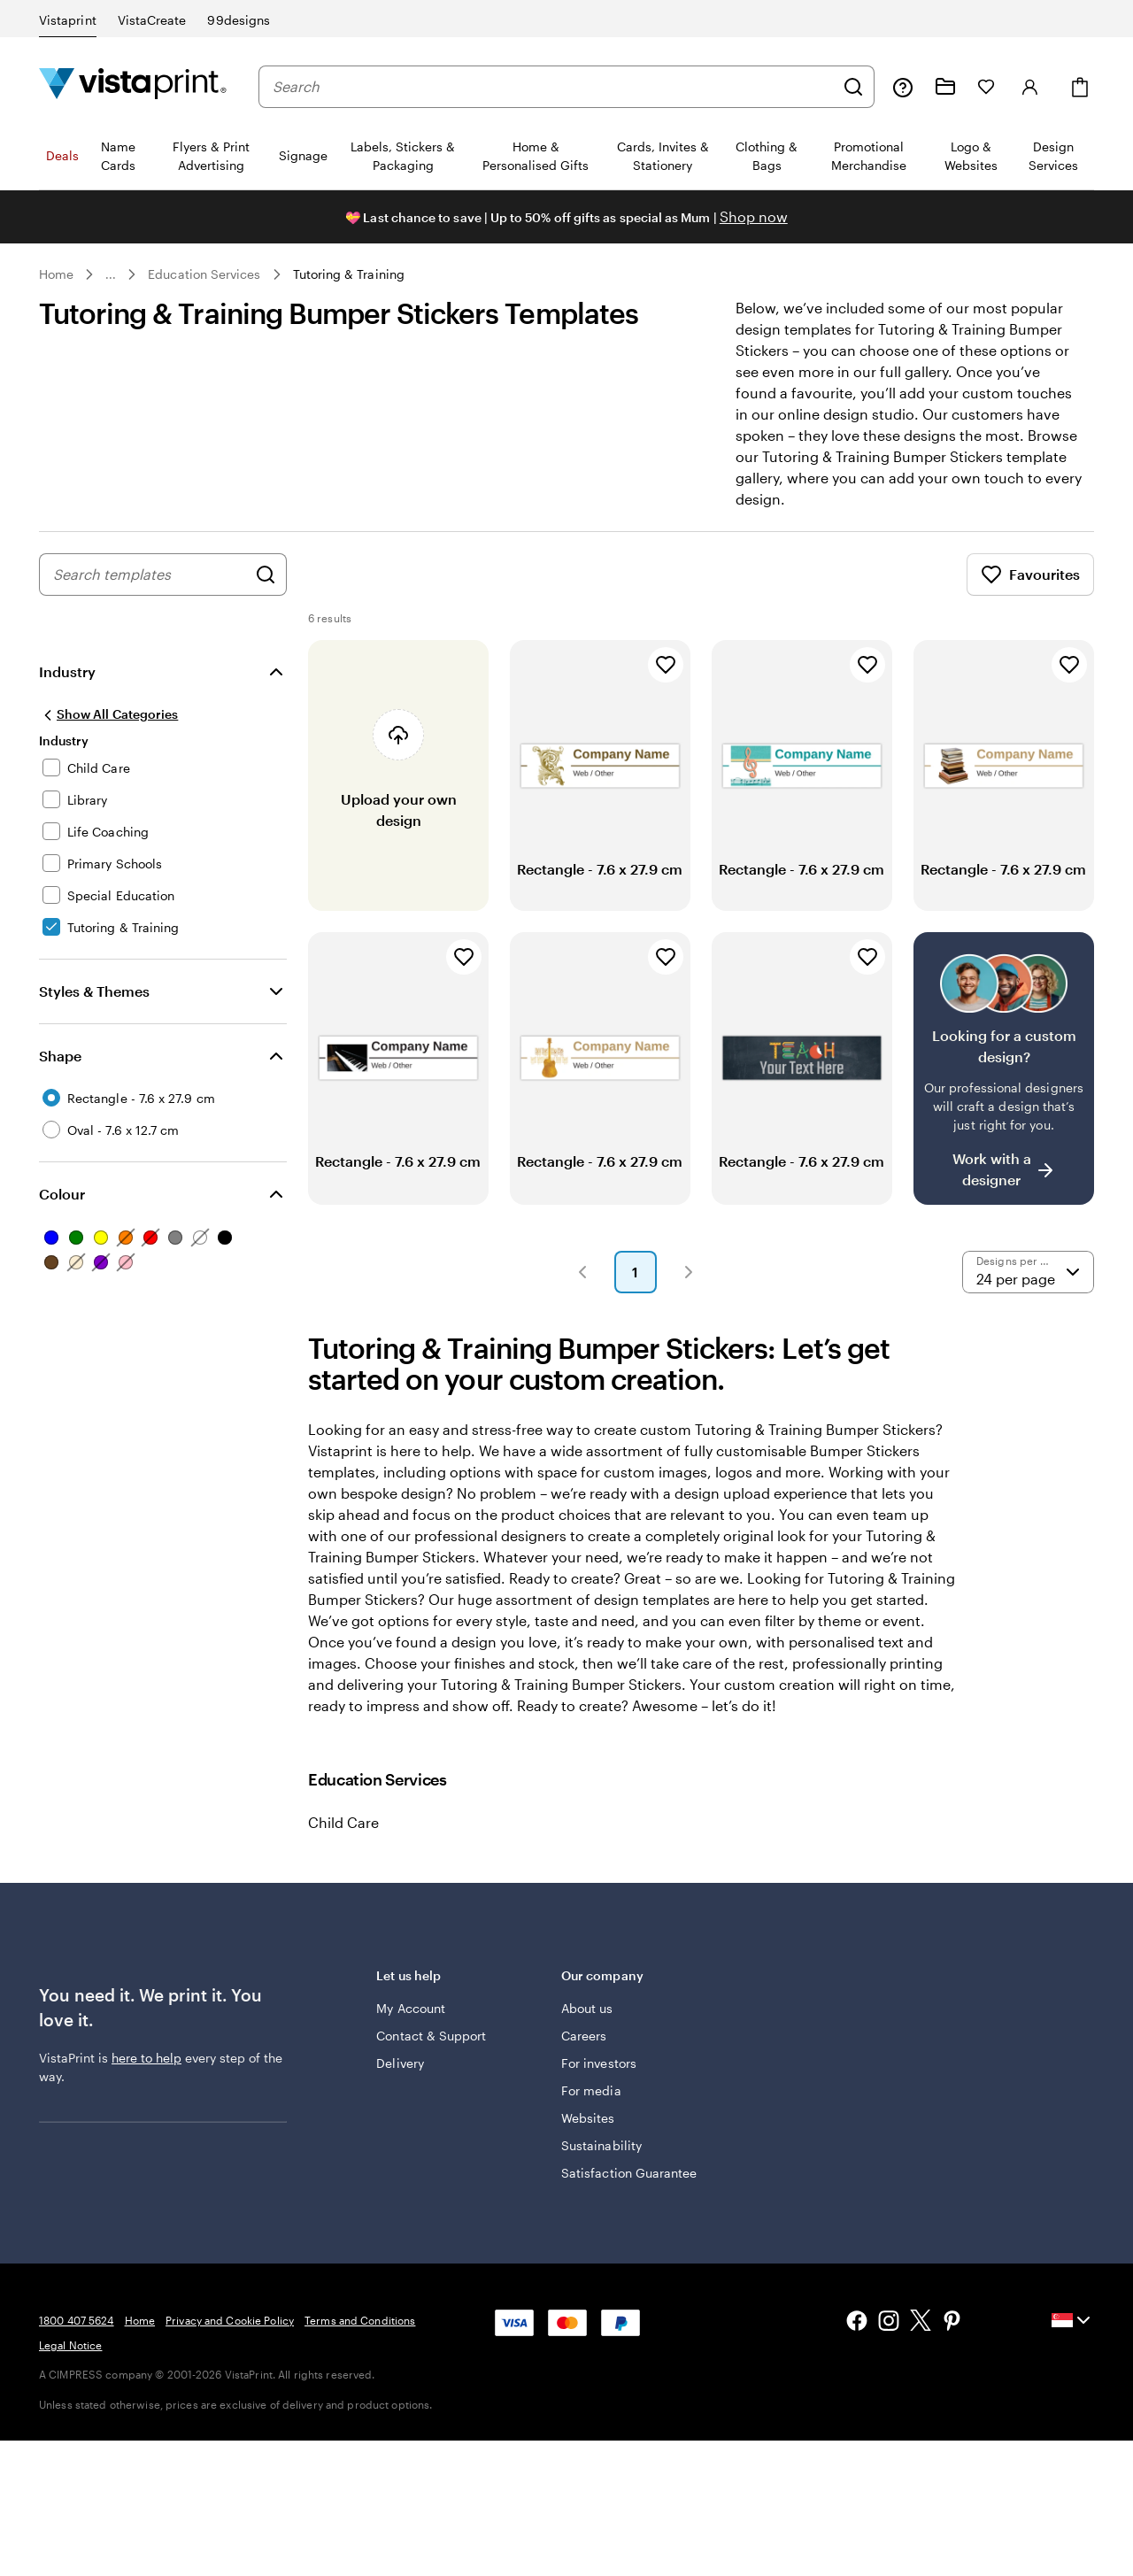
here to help (146, 2057)
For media (591, 2090)
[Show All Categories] (108, 714)
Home (56, 274)
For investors (598, 2063)
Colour (62, 1193)
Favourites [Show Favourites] (1030, 574)
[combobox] (553, 86)
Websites (588, 2117)
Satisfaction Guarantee (629, 2172)
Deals (62, 155)
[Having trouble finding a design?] (1003, 1068)
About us (587, 2008)
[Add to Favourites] (665, 665)
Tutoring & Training (349, 274)
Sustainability (601, 2145)
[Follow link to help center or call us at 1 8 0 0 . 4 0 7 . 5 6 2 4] (902, 86)
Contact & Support (431, 2035)
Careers (584, 2035)
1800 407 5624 (76, 2320)
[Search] (853, 86)
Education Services (204, 274)
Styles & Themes (94, 991)
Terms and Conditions (359, 2320)
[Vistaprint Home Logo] (133, 86)
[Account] (1030, 86)
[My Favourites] (986, 87)
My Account (410, 2008)
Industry (67, 671)
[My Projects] (945, 86)
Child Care (343, 1822)
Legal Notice (70, 2345)
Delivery (400, 2063)
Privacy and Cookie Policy (230, 2320)
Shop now (754, 216)
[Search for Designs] (265, 574)
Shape (60, 1055)
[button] (582, 1272)
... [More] (110, 274)
